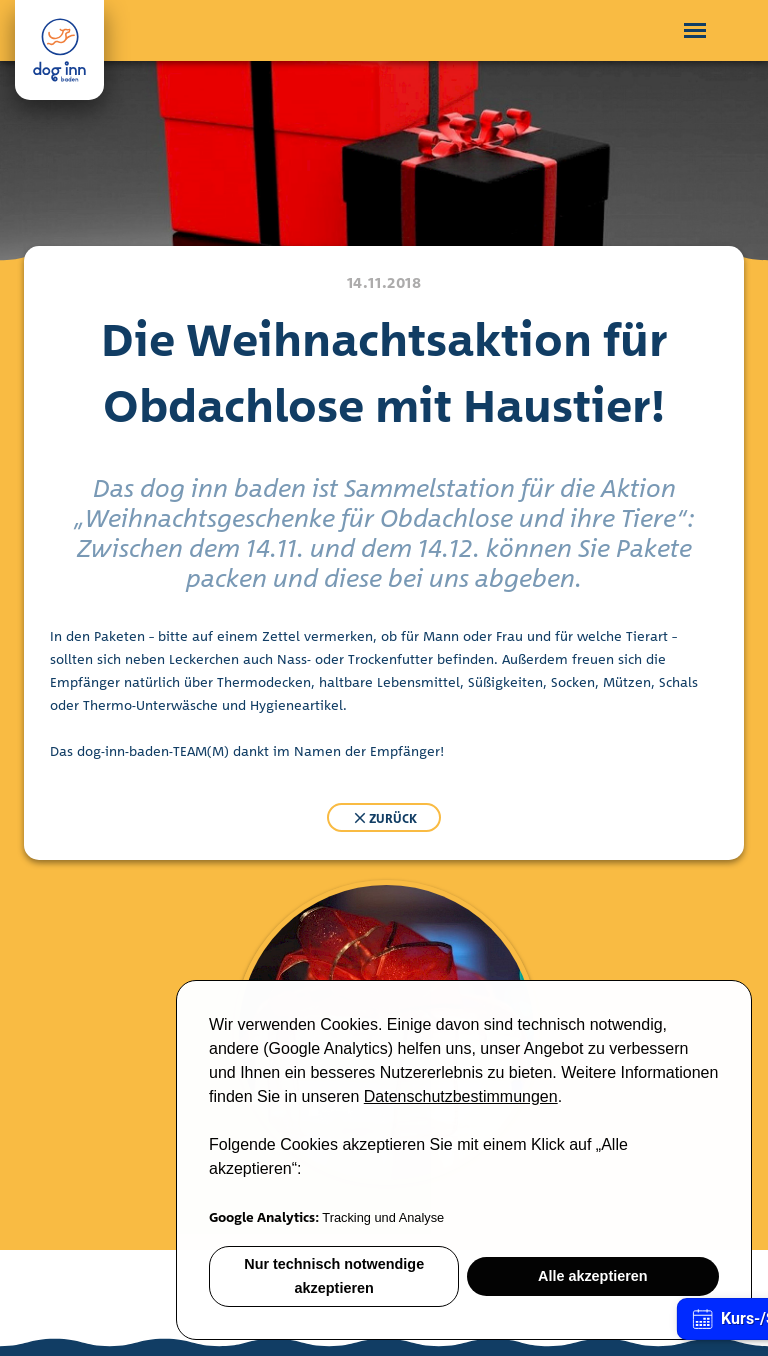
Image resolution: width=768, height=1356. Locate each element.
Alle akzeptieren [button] (593, 1276)
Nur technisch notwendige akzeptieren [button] (334, 1276)
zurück (384, 818)
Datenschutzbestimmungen (461, 1096)
